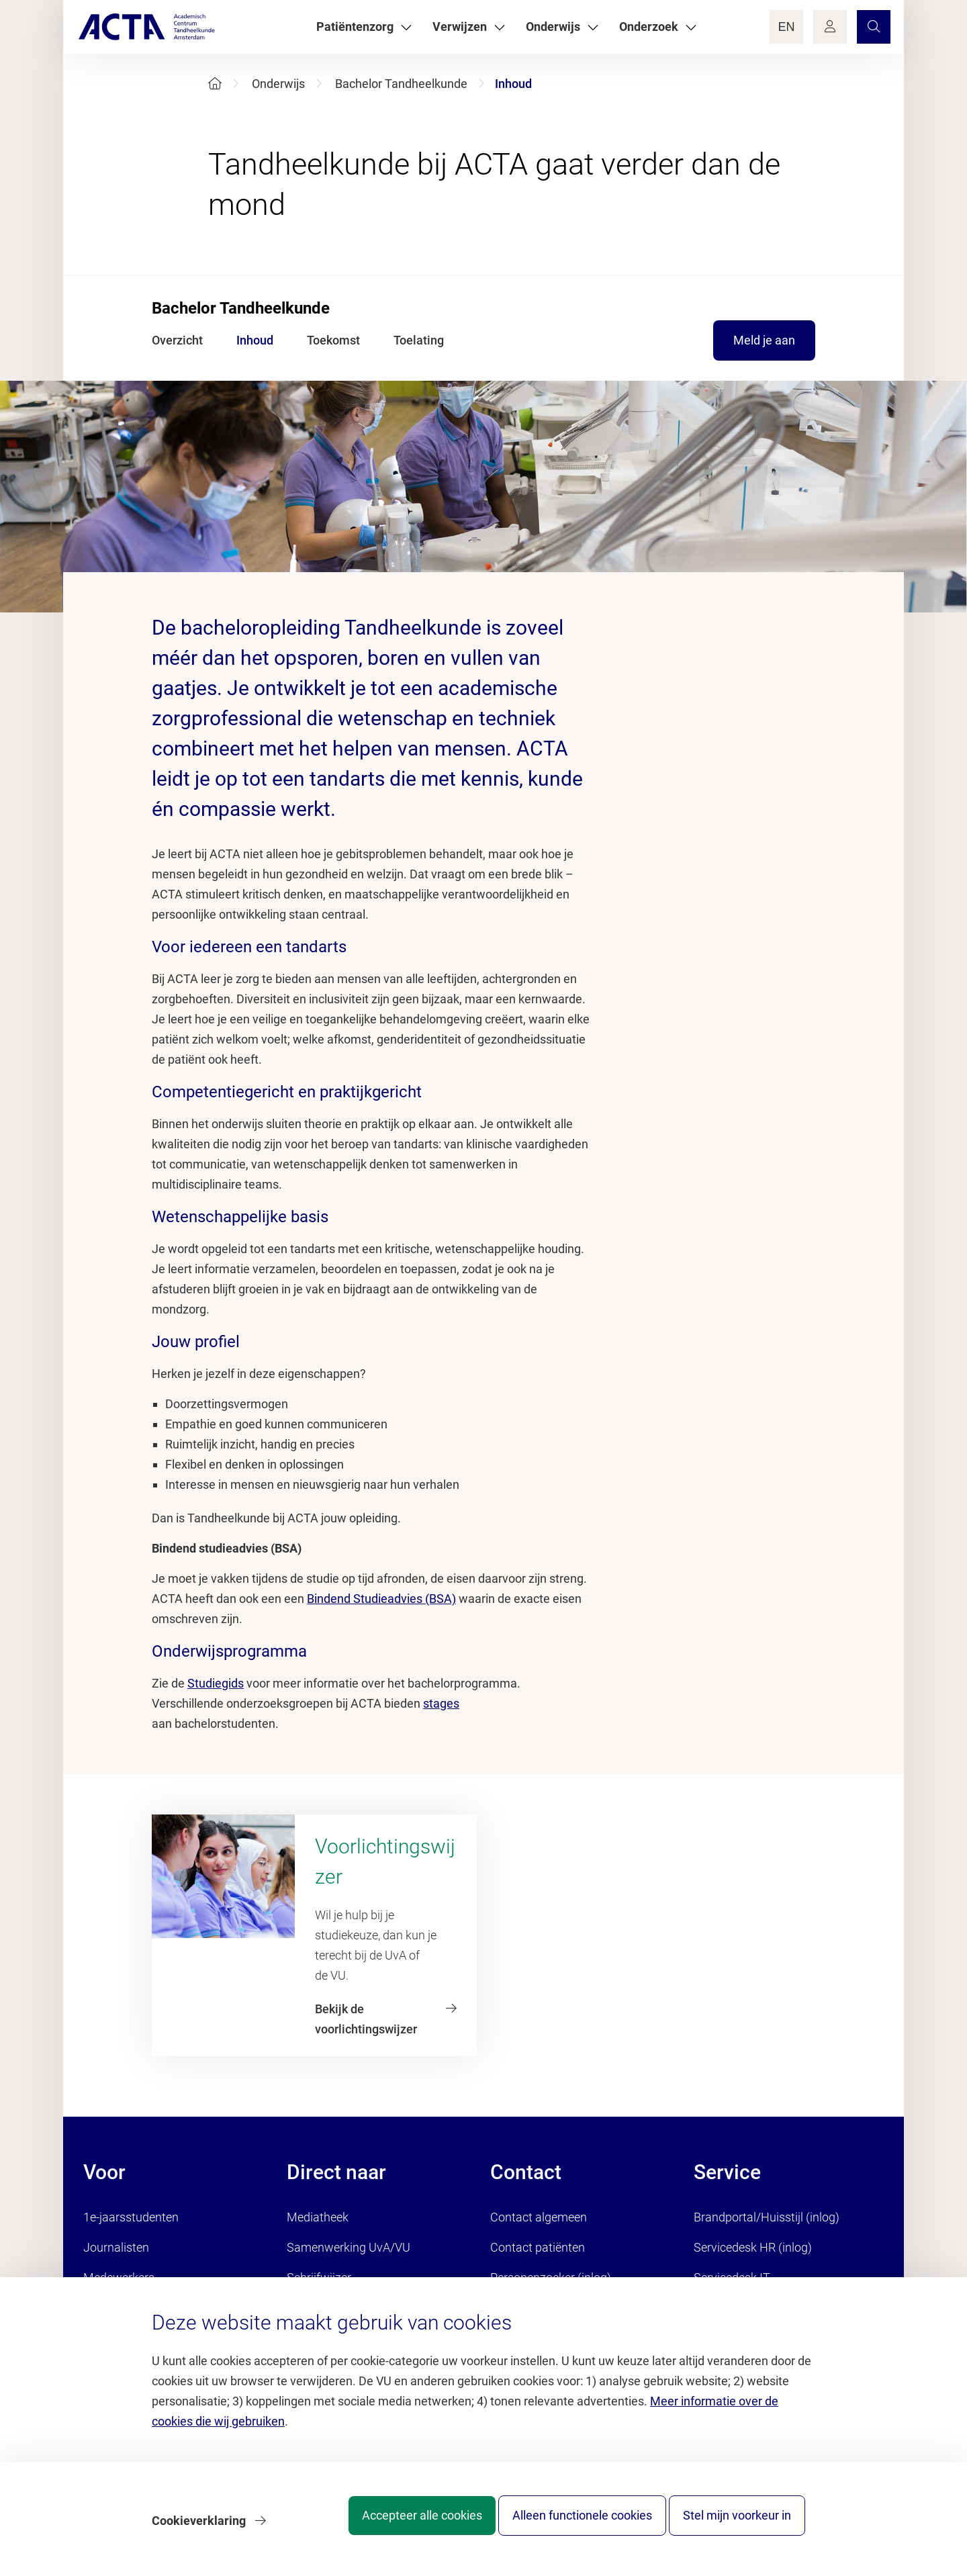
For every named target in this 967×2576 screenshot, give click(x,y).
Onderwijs (278, 84)
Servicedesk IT (732, 2277)
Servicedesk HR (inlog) (753, 2247)
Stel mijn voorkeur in (737, 2525)
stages (441, 1703)
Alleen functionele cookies (569, 2525)
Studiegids (215, 1683)
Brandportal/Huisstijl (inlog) (766, 2217)
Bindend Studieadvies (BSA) (381, 1599)
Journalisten (116, 2247)
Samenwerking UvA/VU (348, 2247)
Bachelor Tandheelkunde (401, 84)
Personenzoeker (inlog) (550, 2277)
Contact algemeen (538, 2217)
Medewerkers (118, 2277)
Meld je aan (764, 340)
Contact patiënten (537, 2247)
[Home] (215, 84)
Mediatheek (318, 2217)
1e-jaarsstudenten (131, 2217)
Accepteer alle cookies (395, 2525)
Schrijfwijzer (319, 2277)
